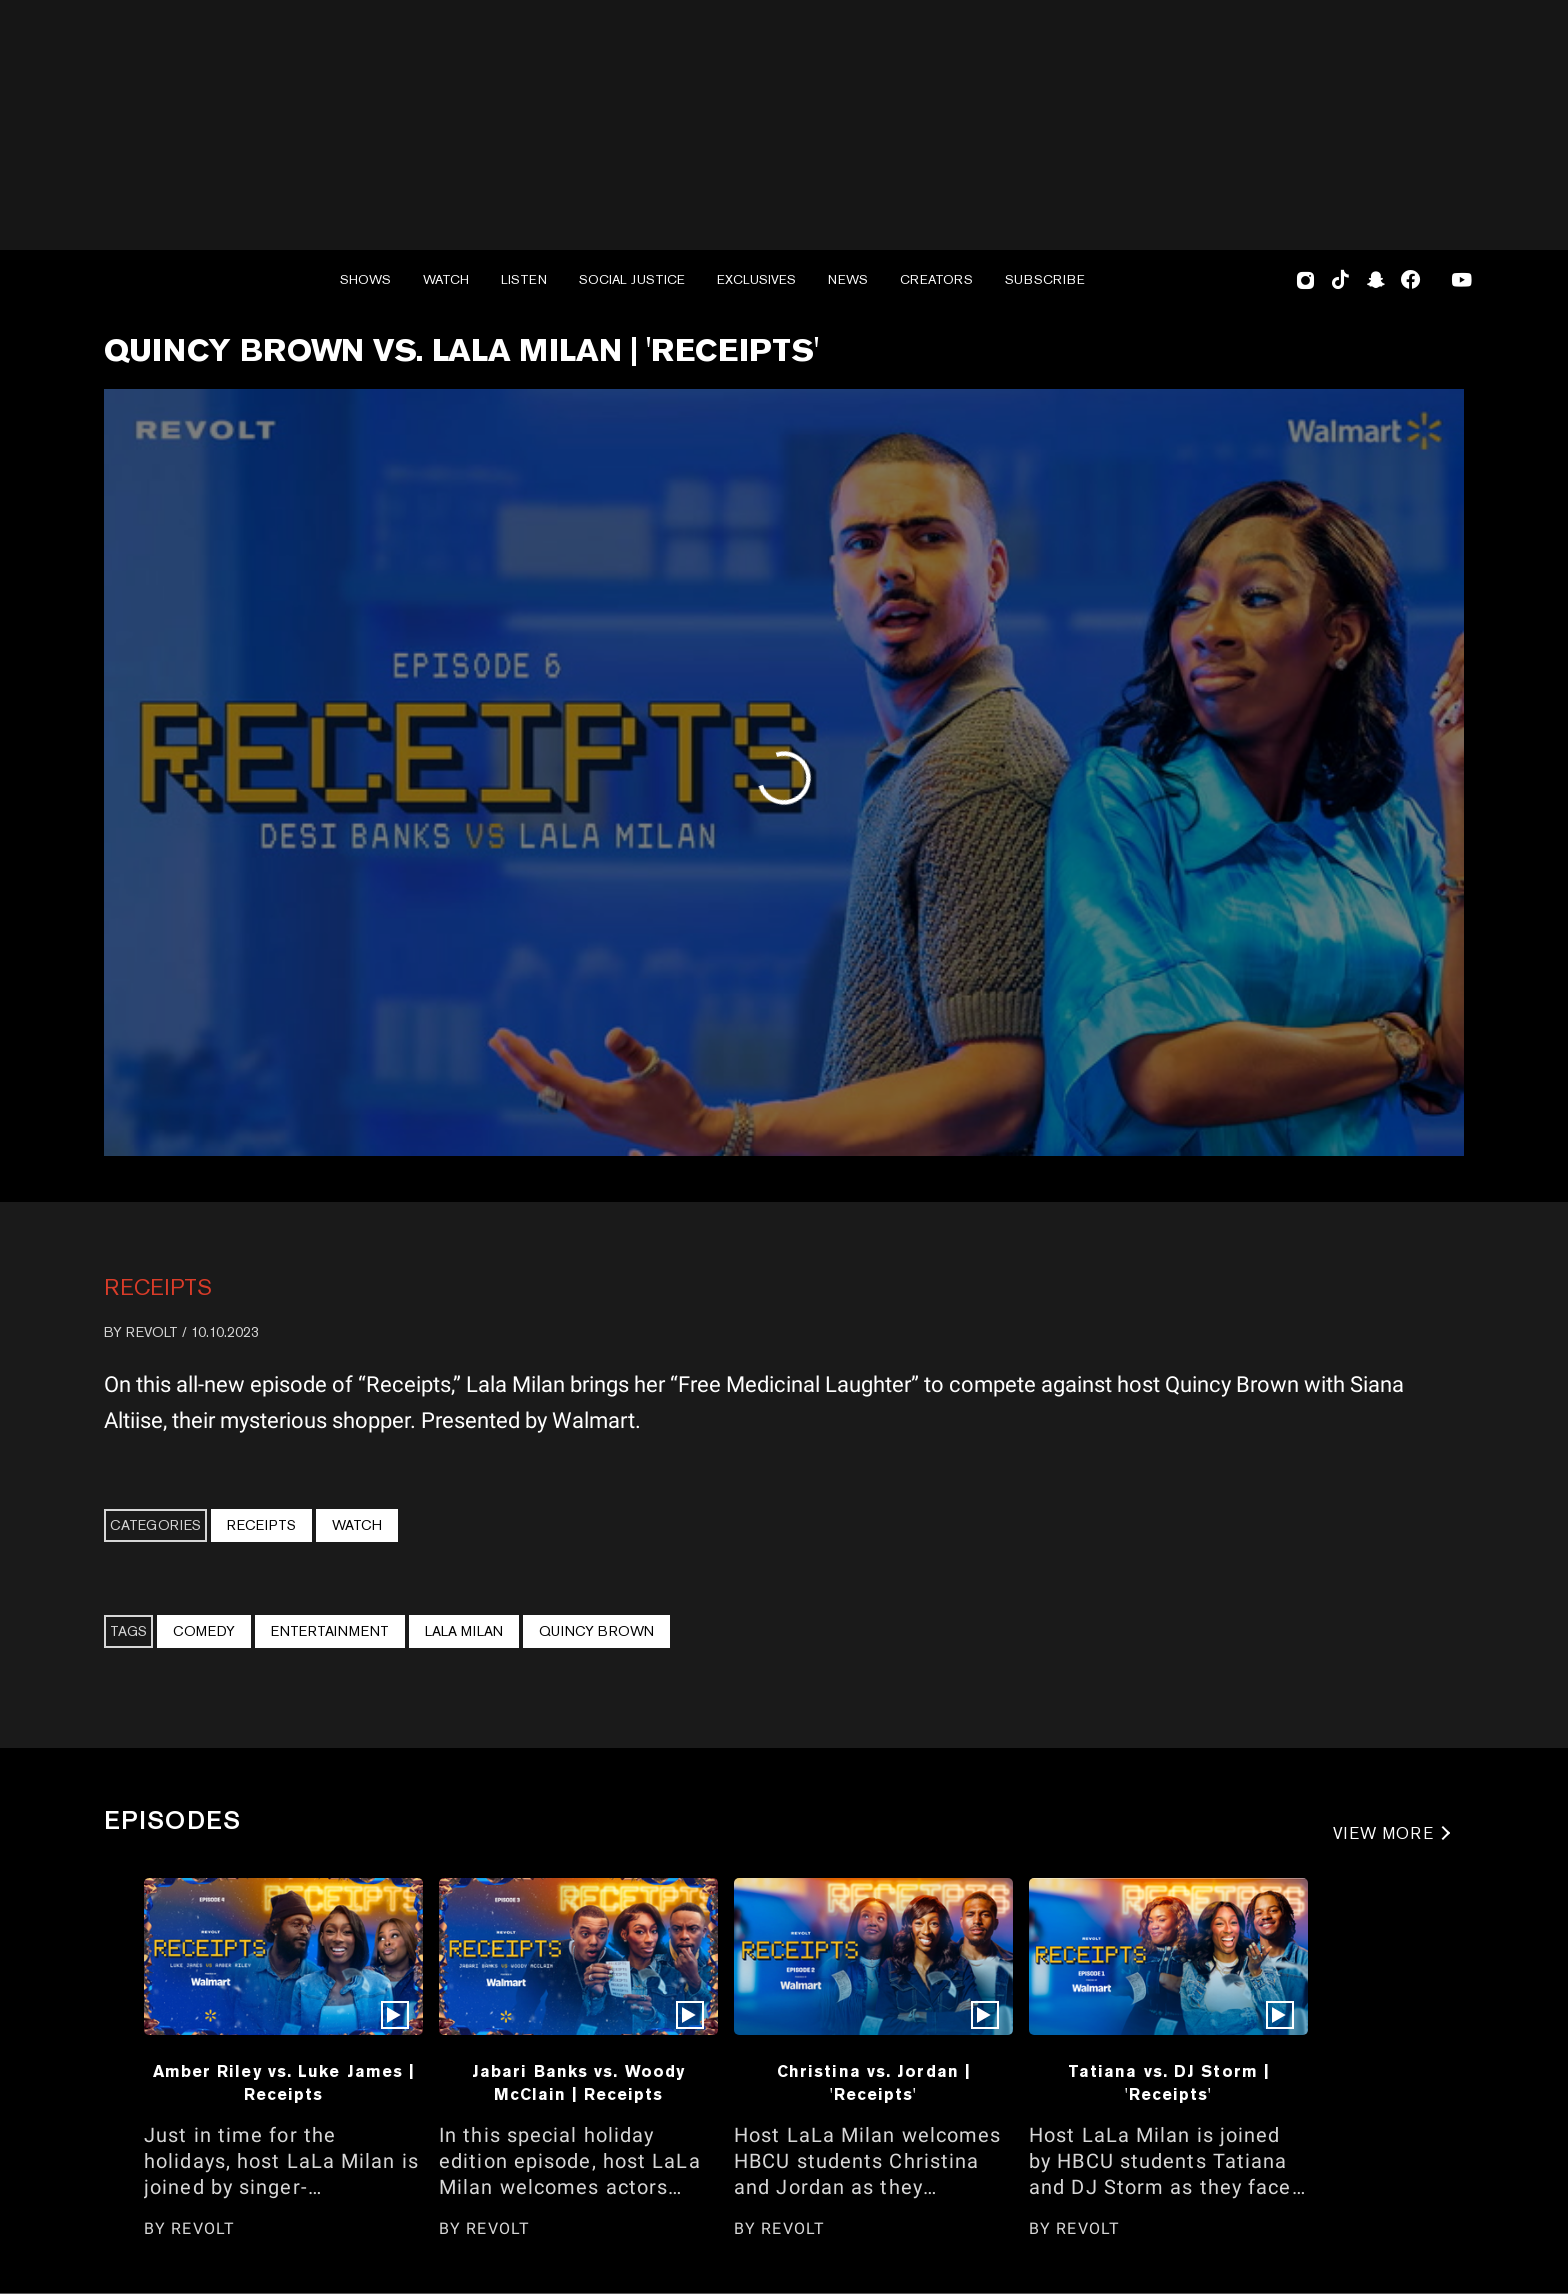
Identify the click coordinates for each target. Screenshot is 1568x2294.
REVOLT (152, 1332)
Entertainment (330, 1631)
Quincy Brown (596, 1631)
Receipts (158, 1287)
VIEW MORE (1383, 1833)
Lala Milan (464, 1631)
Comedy (204, 1631)
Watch (357, 1525)
